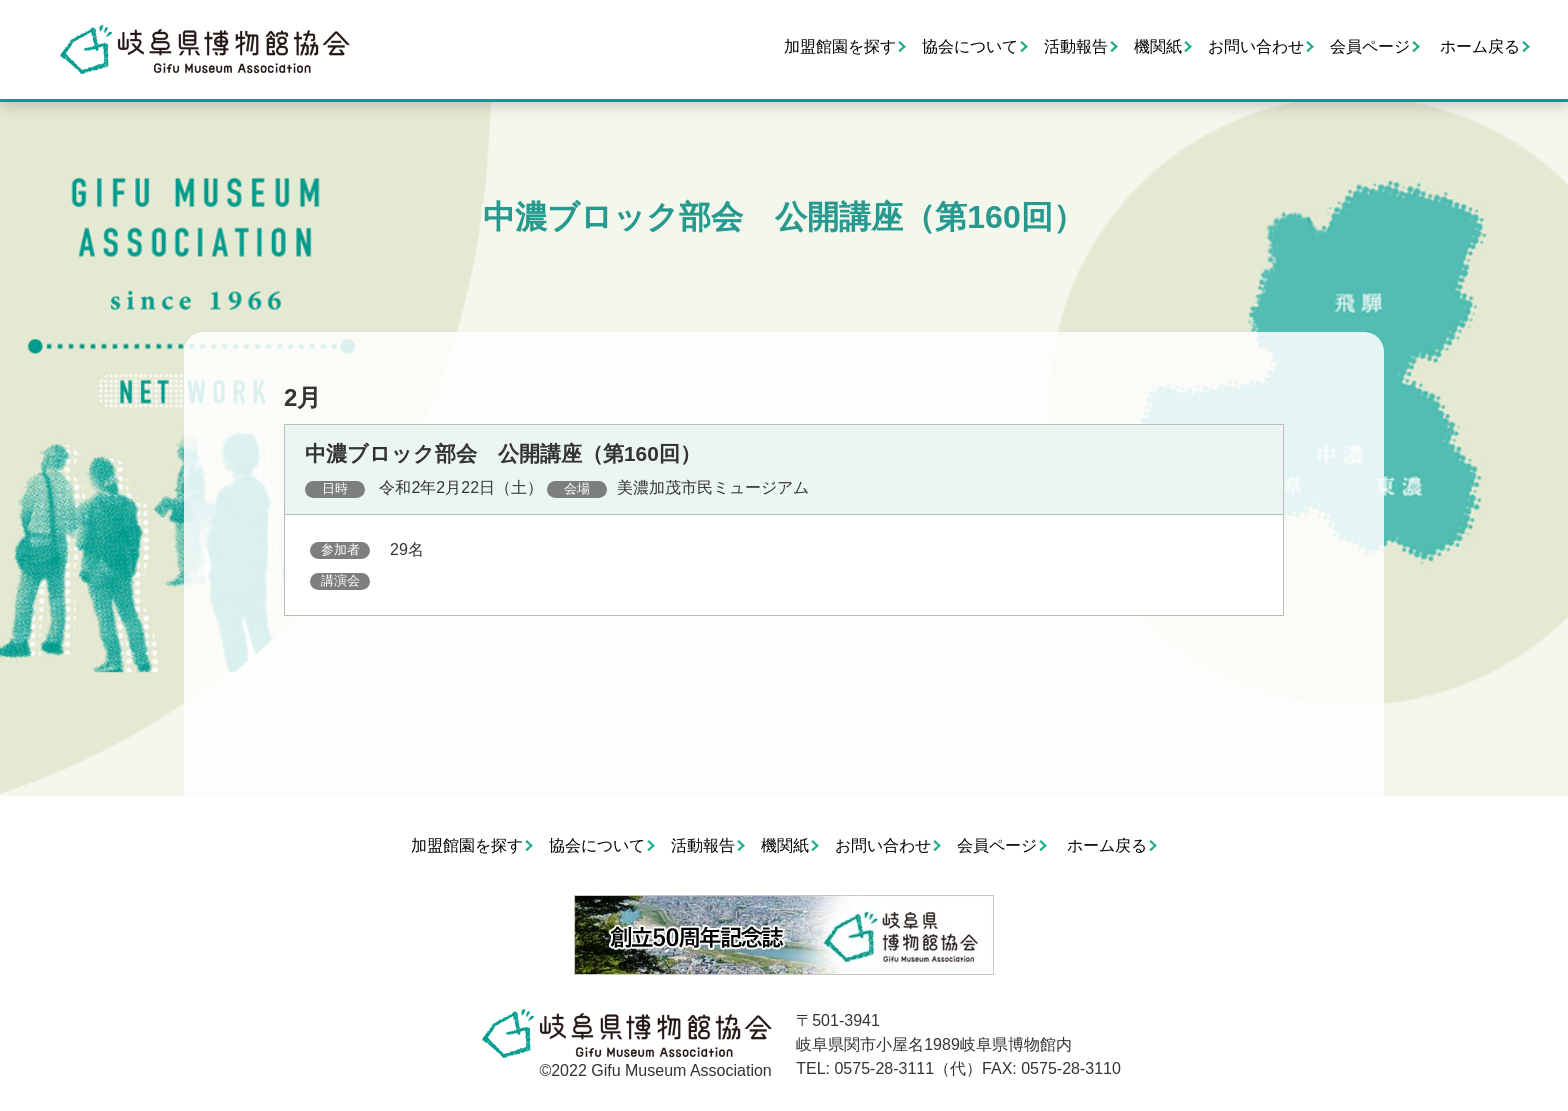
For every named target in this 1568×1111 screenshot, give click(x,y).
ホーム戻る (1480, 46)
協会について (970, 46)
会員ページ (1370, 46)
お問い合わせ (1256, 46)
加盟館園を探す (840, 46)
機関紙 (1158, 46)
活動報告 (1076, 46)
